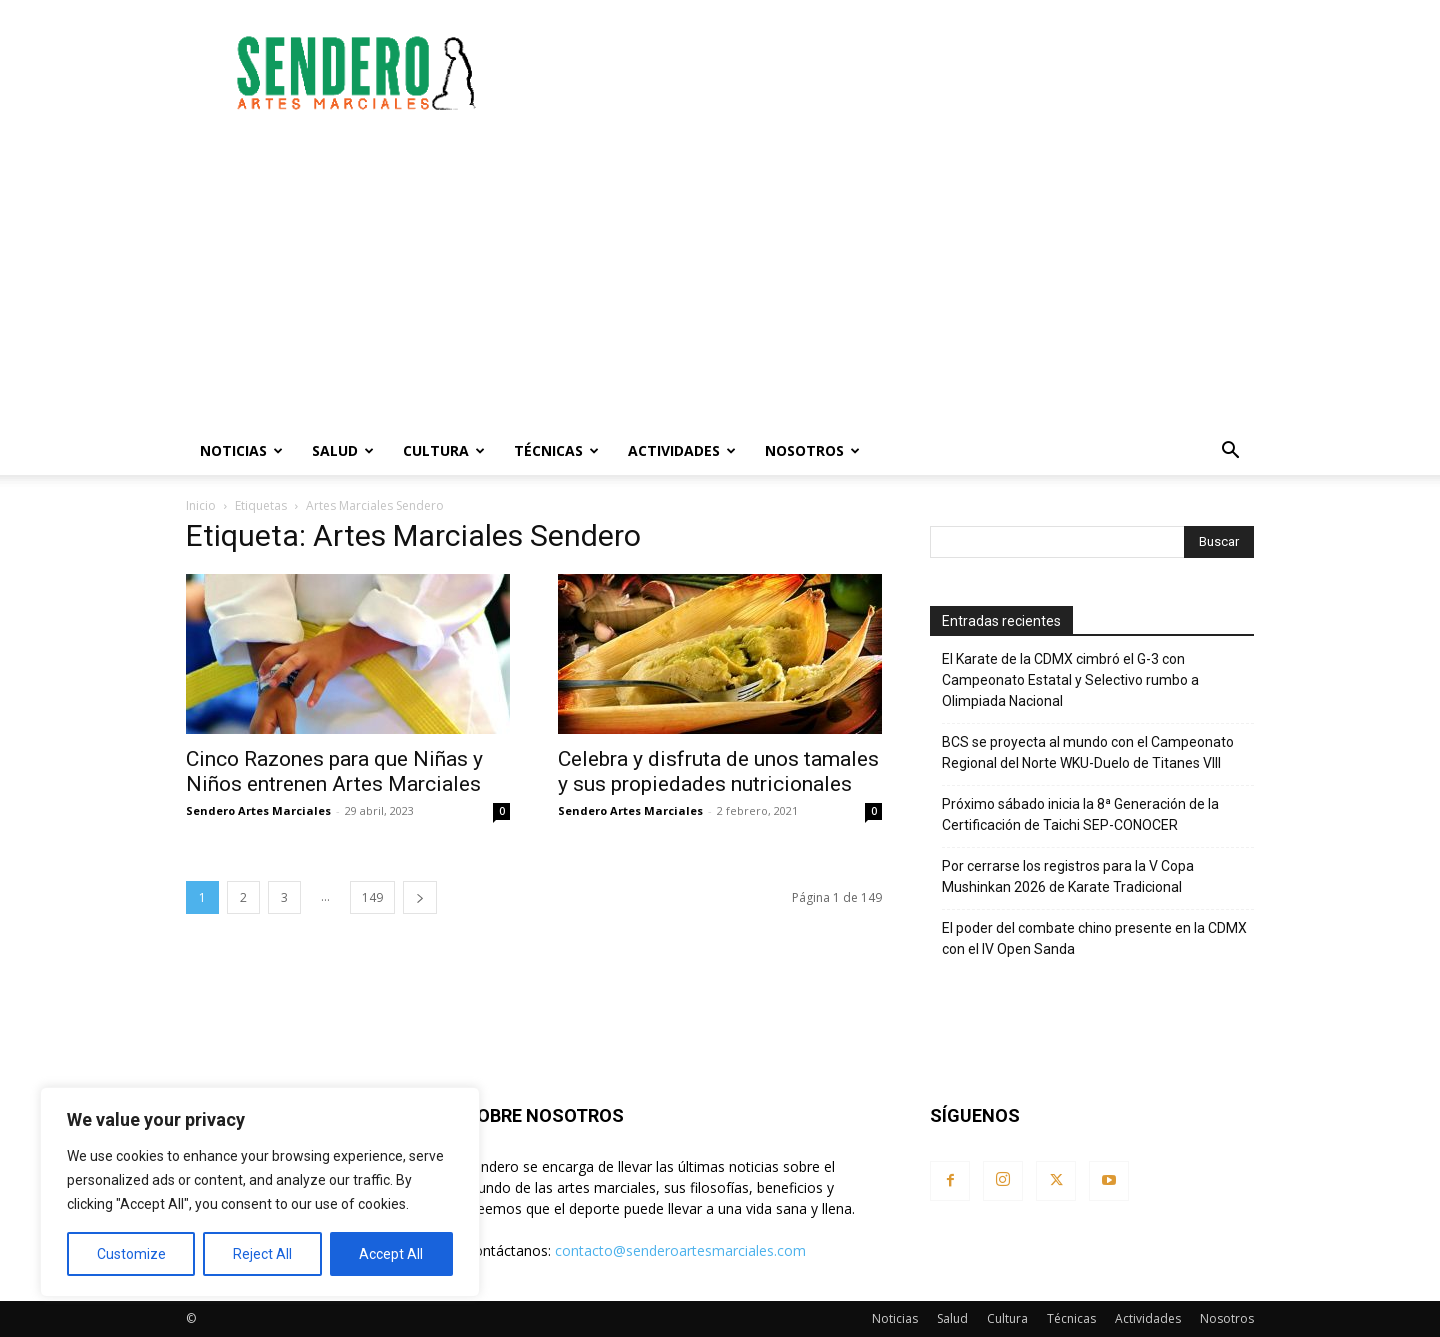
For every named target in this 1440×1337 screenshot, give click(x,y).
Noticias (241, 450)
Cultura (444, 450)
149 (372, 897)
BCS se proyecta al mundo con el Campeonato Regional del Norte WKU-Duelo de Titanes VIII (1088, 752)
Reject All (262, 1254)
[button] (1230, 452)
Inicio (201, 505)
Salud (343, 450)
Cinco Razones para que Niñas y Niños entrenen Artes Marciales (334, 771)
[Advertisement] (890, 73)
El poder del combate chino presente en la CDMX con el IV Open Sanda (1094, 938)
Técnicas (556, 450)
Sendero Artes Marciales (258, 810)
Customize (131, 1254)
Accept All (391, 1254)
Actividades (682, 450)
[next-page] (420, 897)
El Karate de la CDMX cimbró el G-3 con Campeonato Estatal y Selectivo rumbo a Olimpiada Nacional (1070, 680)
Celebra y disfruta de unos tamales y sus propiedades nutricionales (718, 771)
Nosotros (812, 450)
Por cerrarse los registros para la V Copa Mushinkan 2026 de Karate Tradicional (1068, 876)
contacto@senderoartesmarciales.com (680, 1250)
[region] (260, 1192)
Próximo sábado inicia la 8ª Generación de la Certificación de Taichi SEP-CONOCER (1080, 814)
